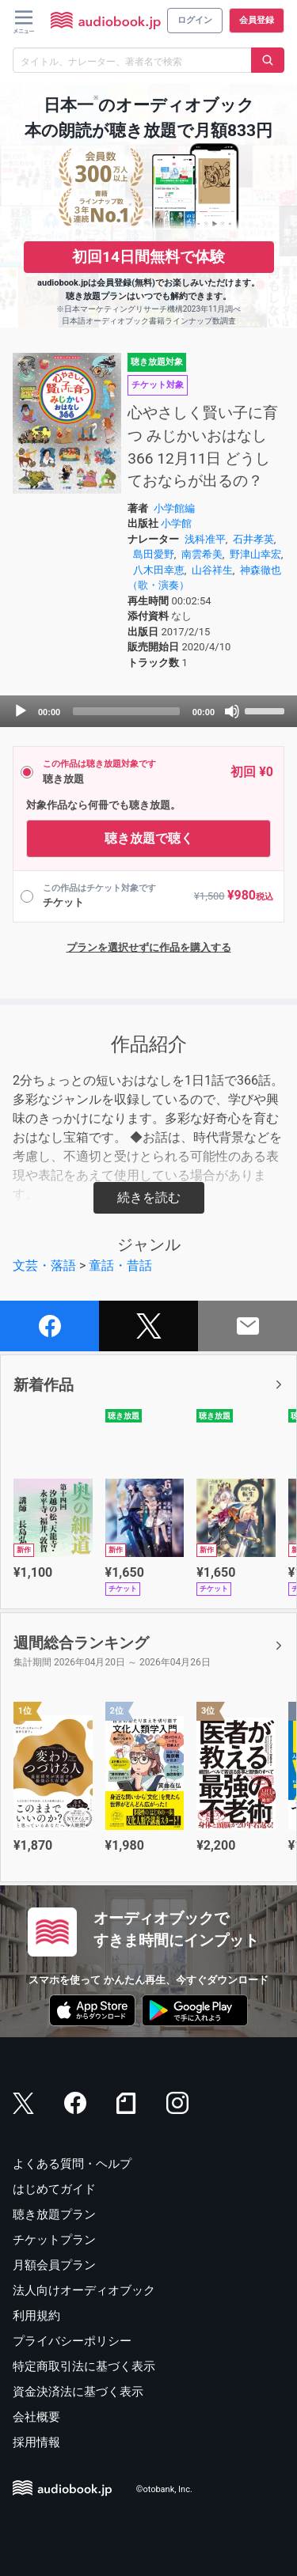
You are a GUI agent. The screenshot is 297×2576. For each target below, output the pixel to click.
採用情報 (36, 2442)
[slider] (126, 711)
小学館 (176, 523)
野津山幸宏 (255, 554)
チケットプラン (54, 2240)
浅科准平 (205, 539)
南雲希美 (202, 554)
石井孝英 (253, 539)
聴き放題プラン (54, 2214)
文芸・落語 (44, 1265)
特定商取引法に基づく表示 (84, 2366)
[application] (148, 711)
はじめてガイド (54, 2189)
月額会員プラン (54, 2265)
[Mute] (232, 711)
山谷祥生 (212, 570)
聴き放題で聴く (149, 838)
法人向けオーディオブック (84, 2290)
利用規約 (36, 2316)
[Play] (21, 711)
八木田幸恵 (159, 570)
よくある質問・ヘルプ (72, 2164)
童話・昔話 (120, 1265)
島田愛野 (153, 554)
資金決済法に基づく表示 (78, 2392)
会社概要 (36, 2417)
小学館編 (174, 508)
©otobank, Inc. (164, 2489)
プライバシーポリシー (72, 2341)
